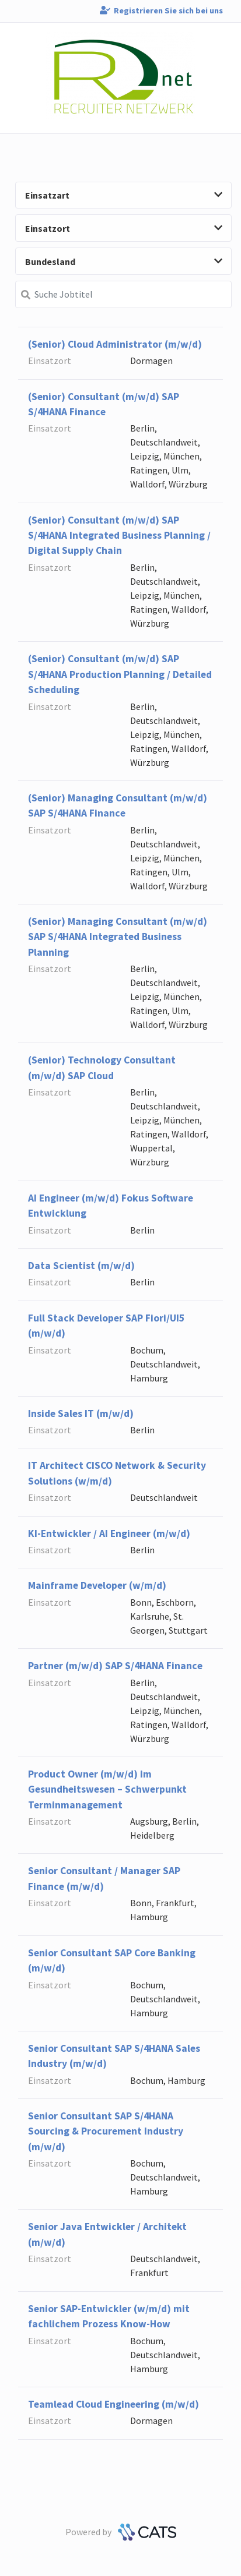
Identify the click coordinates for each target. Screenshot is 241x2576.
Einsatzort (123, 228)
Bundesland (123, 261)
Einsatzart (123, 195)
